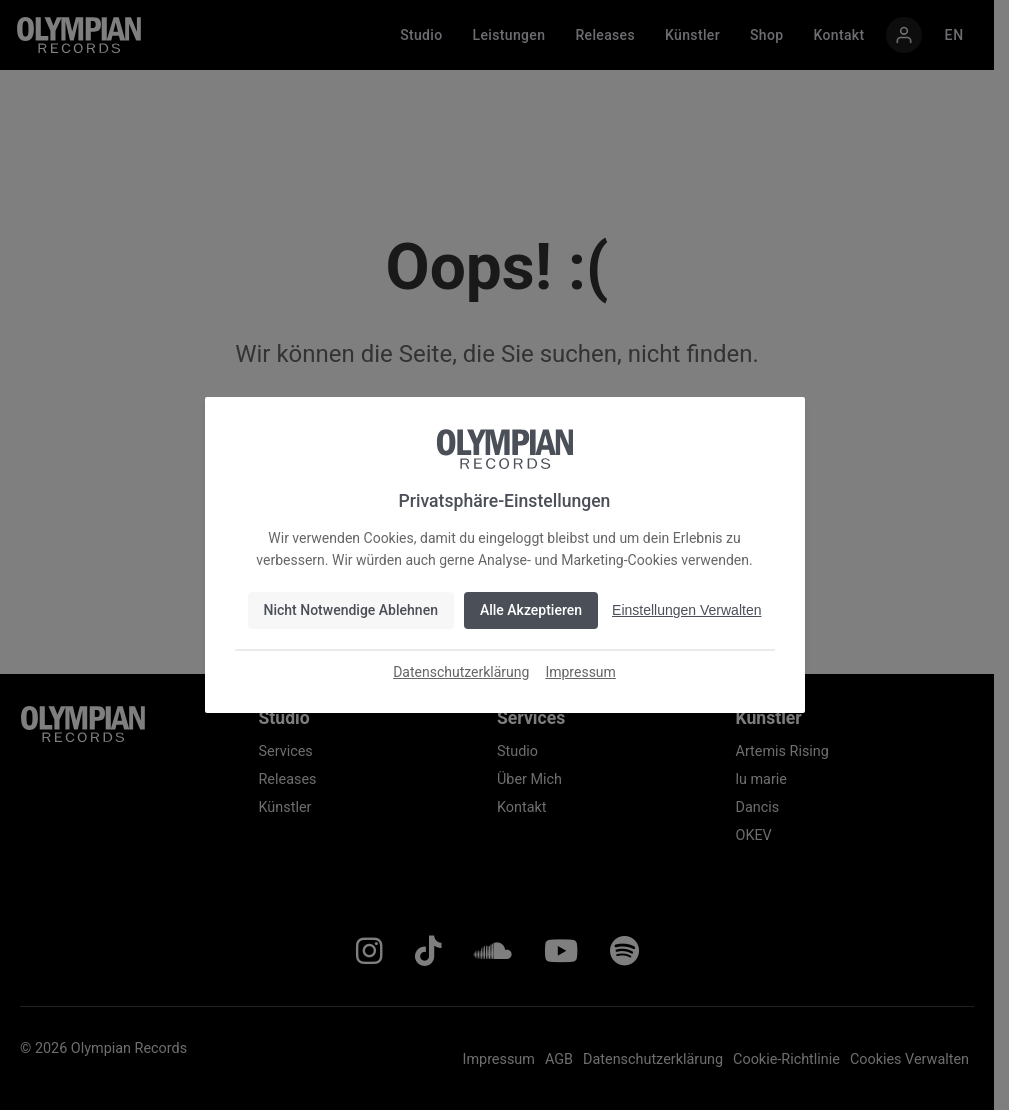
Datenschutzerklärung (461, 672)
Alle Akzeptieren (531, 610)
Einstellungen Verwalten (686, 610)
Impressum (580, 672)
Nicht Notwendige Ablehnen (351, 610)
